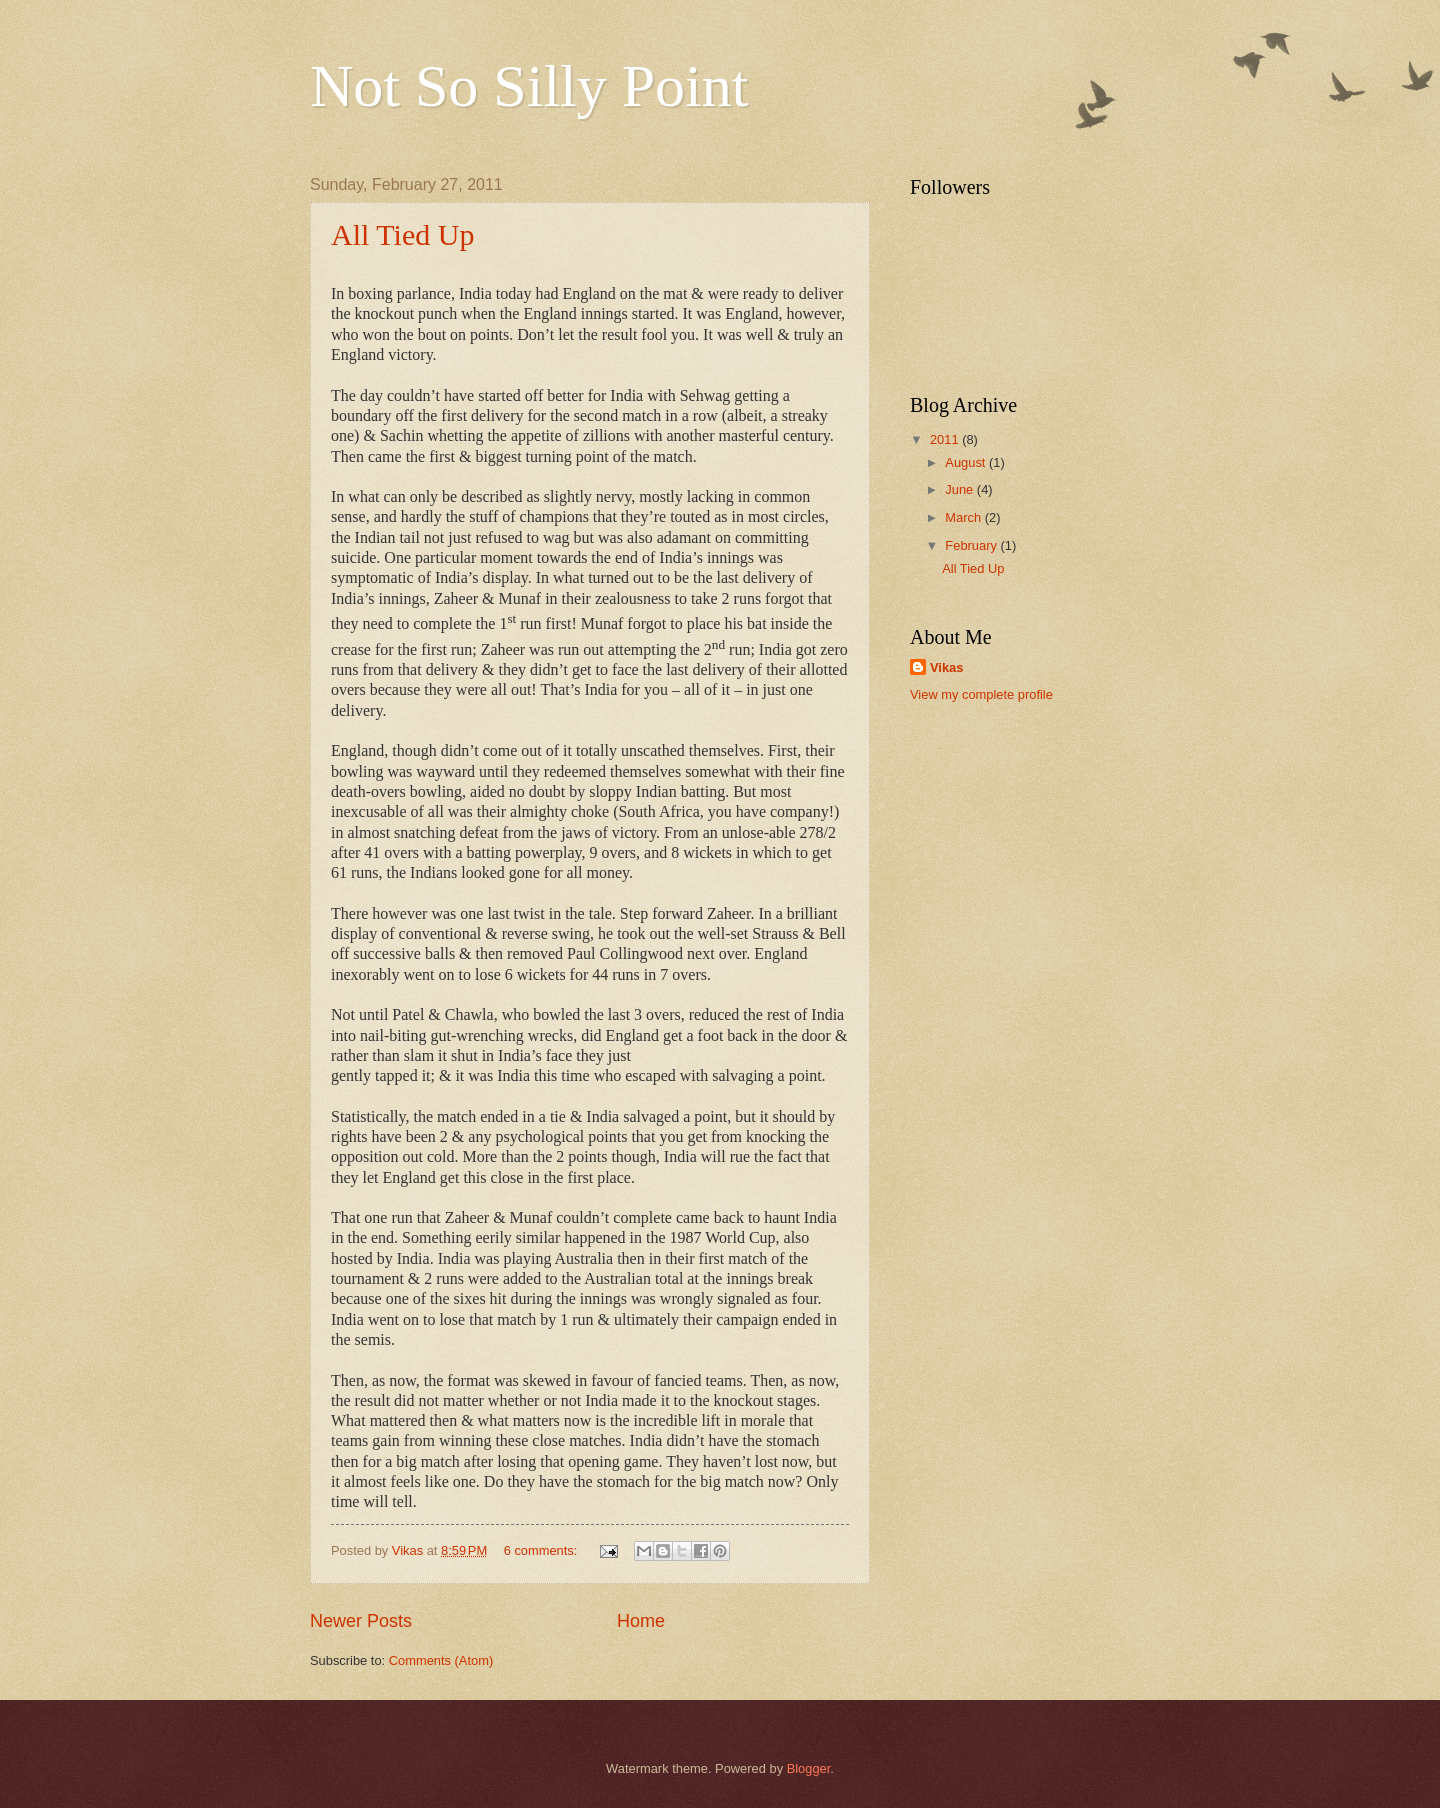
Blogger (809, 1768)
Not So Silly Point (529, 86)
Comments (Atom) (441, 1660)
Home (641, 1621)
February (972, 545)
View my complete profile (981, 694)
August (967, 462)
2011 (946, 439)
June (961, 489)
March (964, 517)
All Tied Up (402, 234)
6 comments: (542, 1550)
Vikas (946, 667)
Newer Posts (361, 1621)
